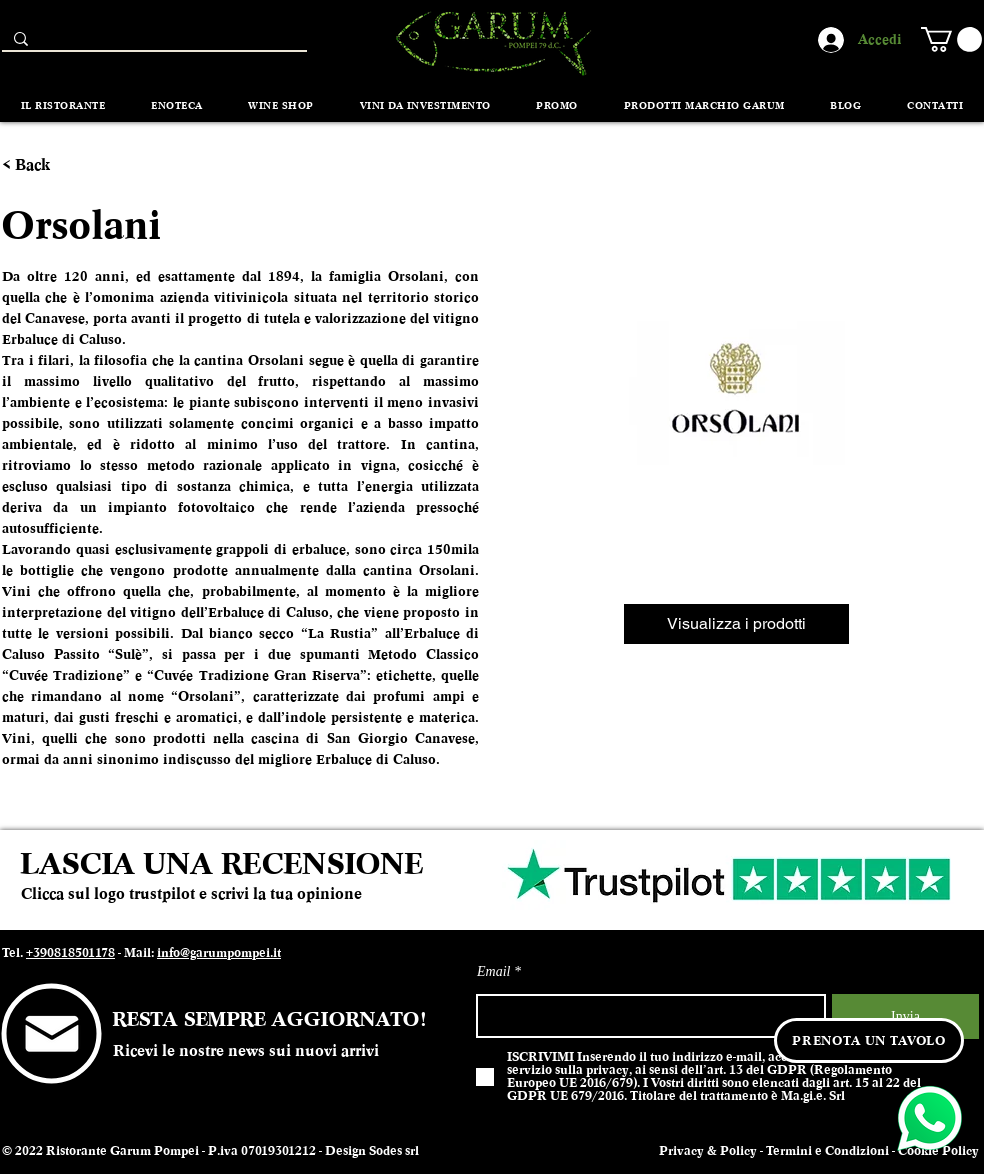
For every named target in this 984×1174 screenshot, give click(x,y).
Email (493, 972)
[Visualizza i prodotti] (736, 624)
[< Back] (38, 165)
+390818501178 (70, 953)
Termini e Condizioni (827, 1151)
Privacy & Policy (708, 1151)
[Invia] (905, 1016)
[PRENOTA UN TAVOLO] (869, 1040)
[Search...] (152, 43)
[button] (951, 39)
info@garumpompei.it (219, 953)
